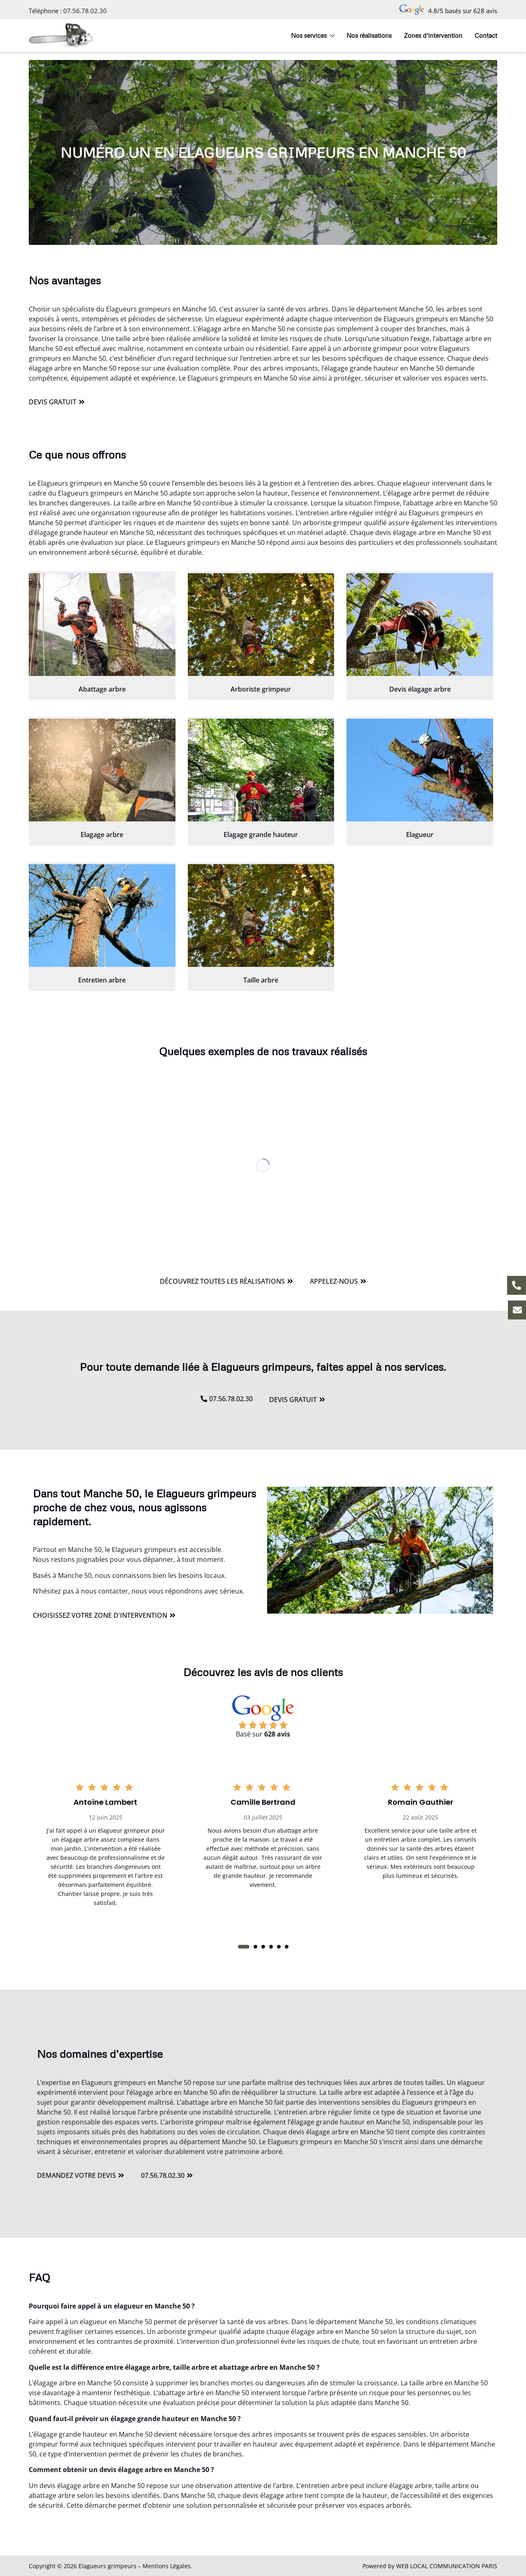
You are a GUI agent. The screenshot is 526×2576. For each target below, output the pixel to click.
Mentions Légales (167, 2566)
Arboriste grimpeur (261, 689)
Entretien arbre (102, 980)
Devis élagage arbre (420, 689)
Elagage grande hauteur (261, 834)
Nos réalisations (369, 35)
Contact (486, 35)
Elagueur (420, 834)
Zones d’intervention (433, 35)
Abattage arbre (102, 689)
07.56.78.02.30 (85, 11)
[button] (243, 1947)
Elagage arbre (102, 834)
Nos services (312, 35)
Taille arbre (260, 980)
